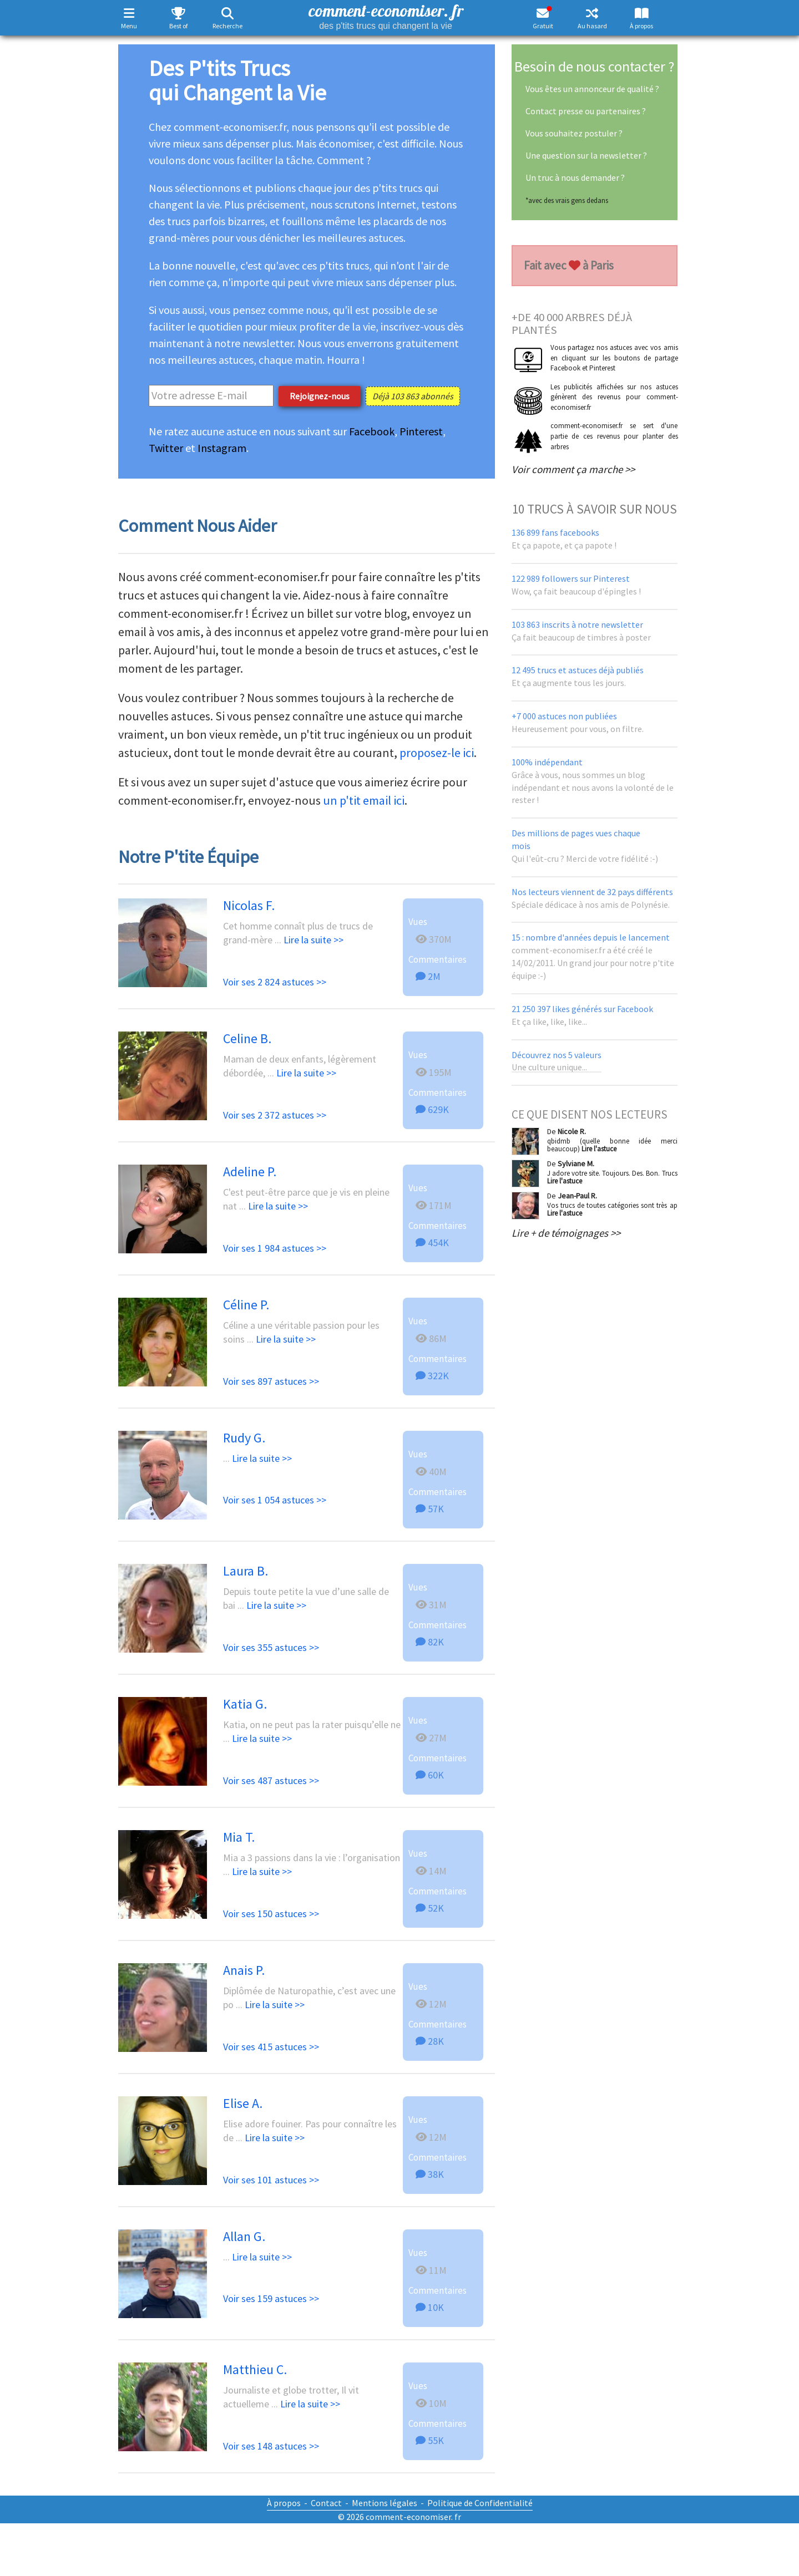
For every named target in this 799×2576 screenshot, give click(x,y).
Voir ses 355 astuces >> (271, 1647)
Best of (178, 26)
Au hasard (592, 26)
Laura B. (245, 1570)
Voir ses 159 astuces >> (271, 2298)
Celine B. (247, 1038)
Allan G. (244, 2236)
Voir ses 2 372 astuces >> (274, 1115)
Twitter (166, 448)
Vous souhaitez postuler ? (574, 133)
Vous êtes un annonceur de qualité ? (592, 88)
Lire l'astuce (598, 1149)
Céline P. (246, 1304)
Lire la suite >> (313, 939)
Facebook (372, 431)
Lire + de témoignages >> (566, 1232)
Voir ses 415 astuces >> (271, 2046)
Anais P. (244, 1970)
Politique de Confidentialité (480, 2502)
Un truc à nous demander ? (575, 177)
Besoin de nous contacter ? (594, 66)
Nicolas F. (249, 905)
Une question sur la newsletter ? (586, 155)
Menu (129, 26)
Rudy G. (244, 1437)
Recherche (227, 26)
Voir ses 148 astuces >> (271, 2446)
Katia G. (245, 1704)
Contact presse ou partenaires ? (585, 110)
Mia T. (239, 1837)
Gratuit (543, 26)
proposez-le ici (437, 752)
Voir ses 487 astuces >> (271, 1780)
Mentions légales (384, 2502)
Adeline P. (249, 1171)
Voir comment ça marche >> (573, 469)
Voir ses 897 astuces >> (271, 1381)
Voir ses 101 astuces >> (271, 2179)
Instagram (222, 448)
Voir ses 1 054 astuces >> (274, 1499)
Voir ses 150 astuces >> (271, 1913)
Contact (326, 2502)
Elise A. (242, 2103)
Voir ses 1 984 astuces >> (274, 1248)
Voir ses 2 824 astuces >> (274, 981)
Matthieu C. (255, 2369)
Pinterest (421, 431)
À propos (641, 26)
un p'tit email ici (363, 800)
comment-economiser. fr (386, 15)
